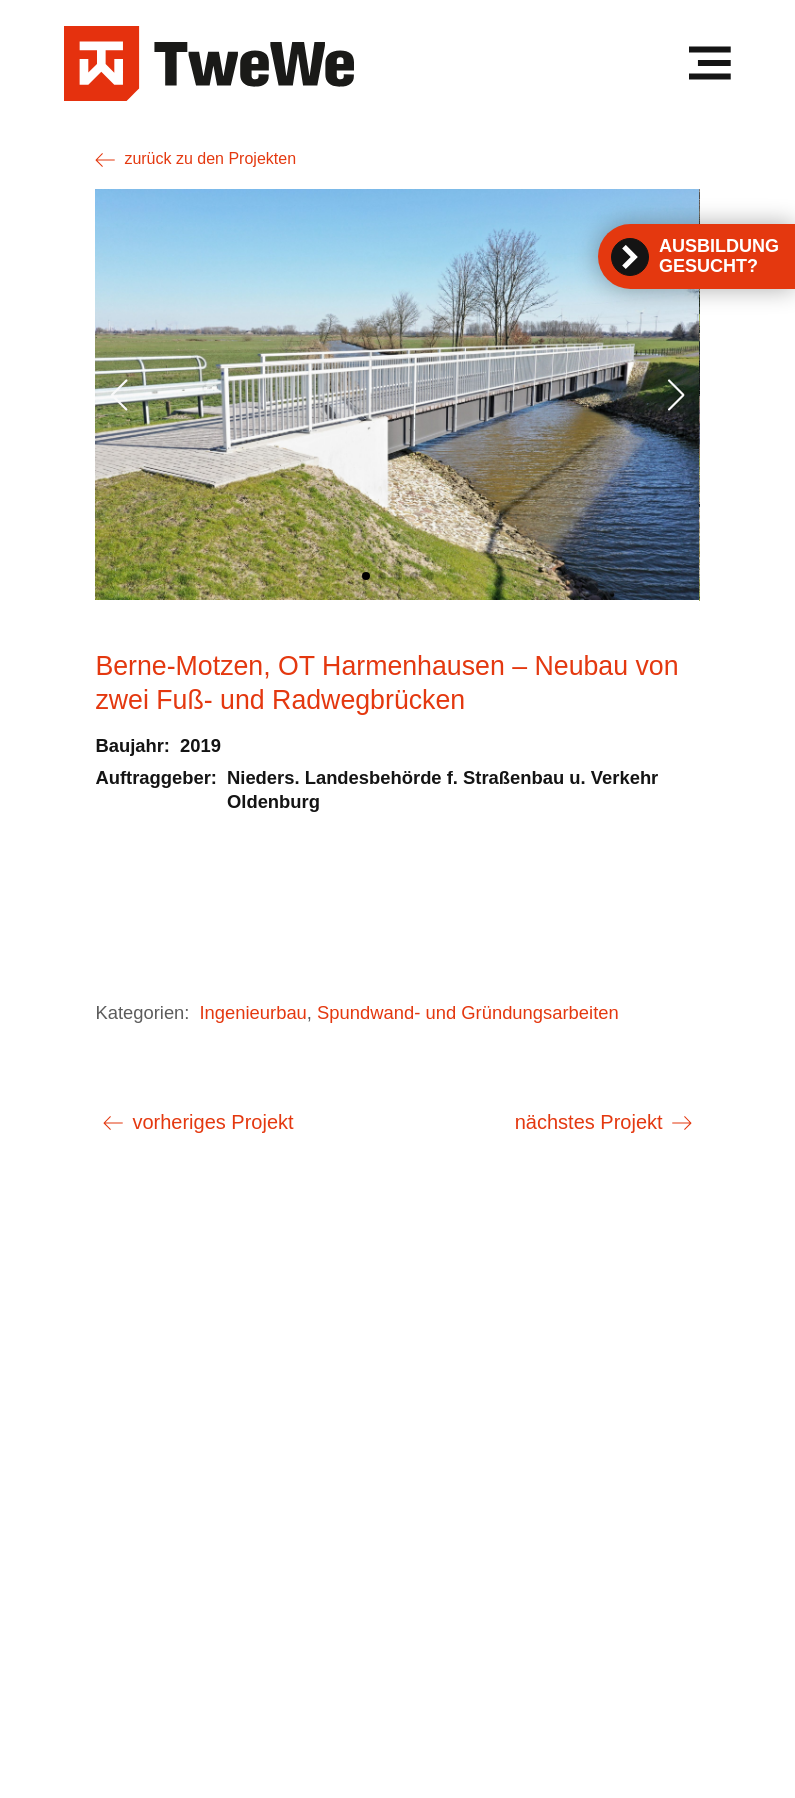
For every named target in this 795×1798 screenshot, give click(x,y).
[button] (366, 576)
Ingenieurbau (252, 1012)
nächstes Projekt (589, 1122)
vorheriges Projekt (212, 1122)
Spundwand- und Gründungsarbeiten (468, 1012)
